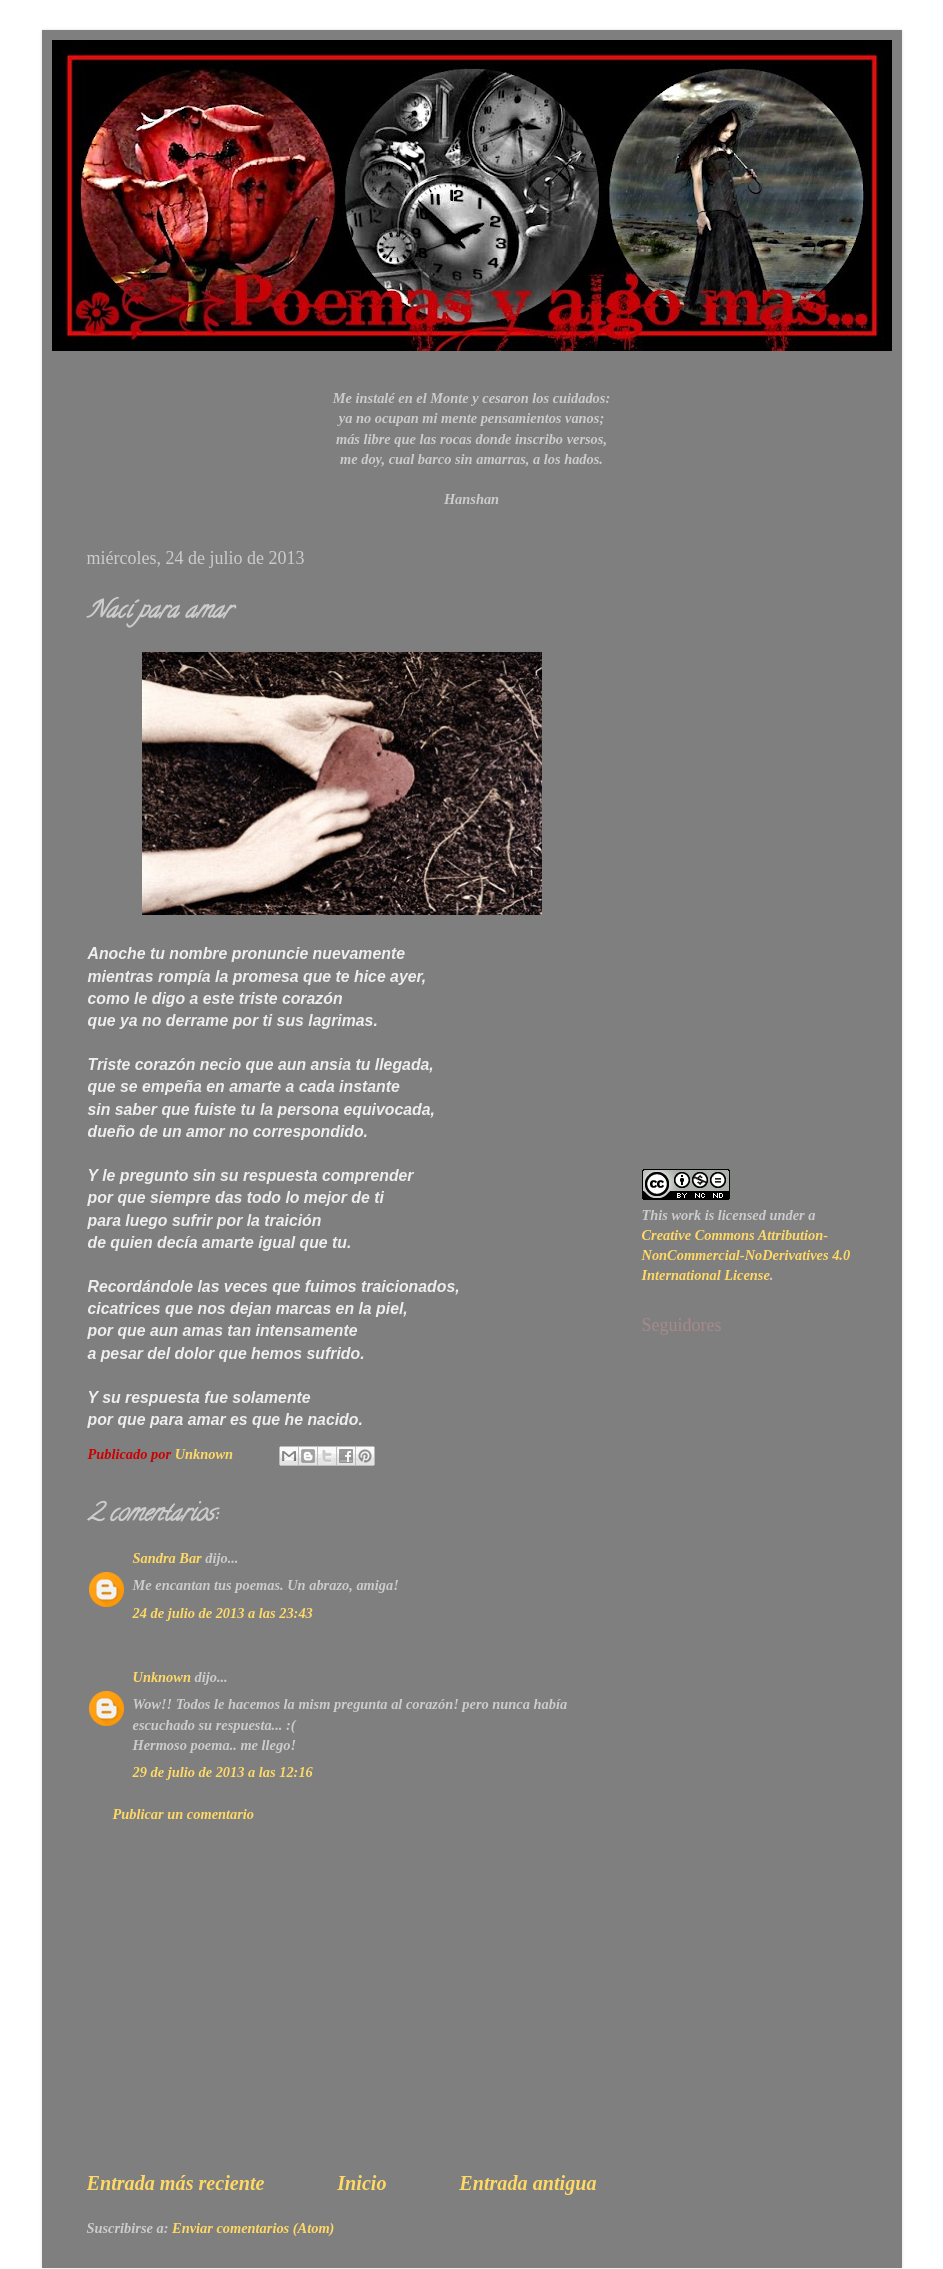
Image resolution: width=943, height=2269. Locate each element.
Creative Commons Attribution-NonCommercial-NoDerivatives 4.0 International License (746, 1255)
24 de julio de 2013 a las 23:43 (223, 1613)
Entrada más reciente (176, 2183)
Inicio (361, 2183)
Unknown (162, 1677)
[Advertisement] (342, 2015)
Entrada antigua (527, 2183)
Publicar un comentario (184, 1814)
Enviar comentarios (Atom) (253, 2228)
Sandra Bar (167, 1558)
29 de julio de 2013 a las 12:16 (223, 1772)
